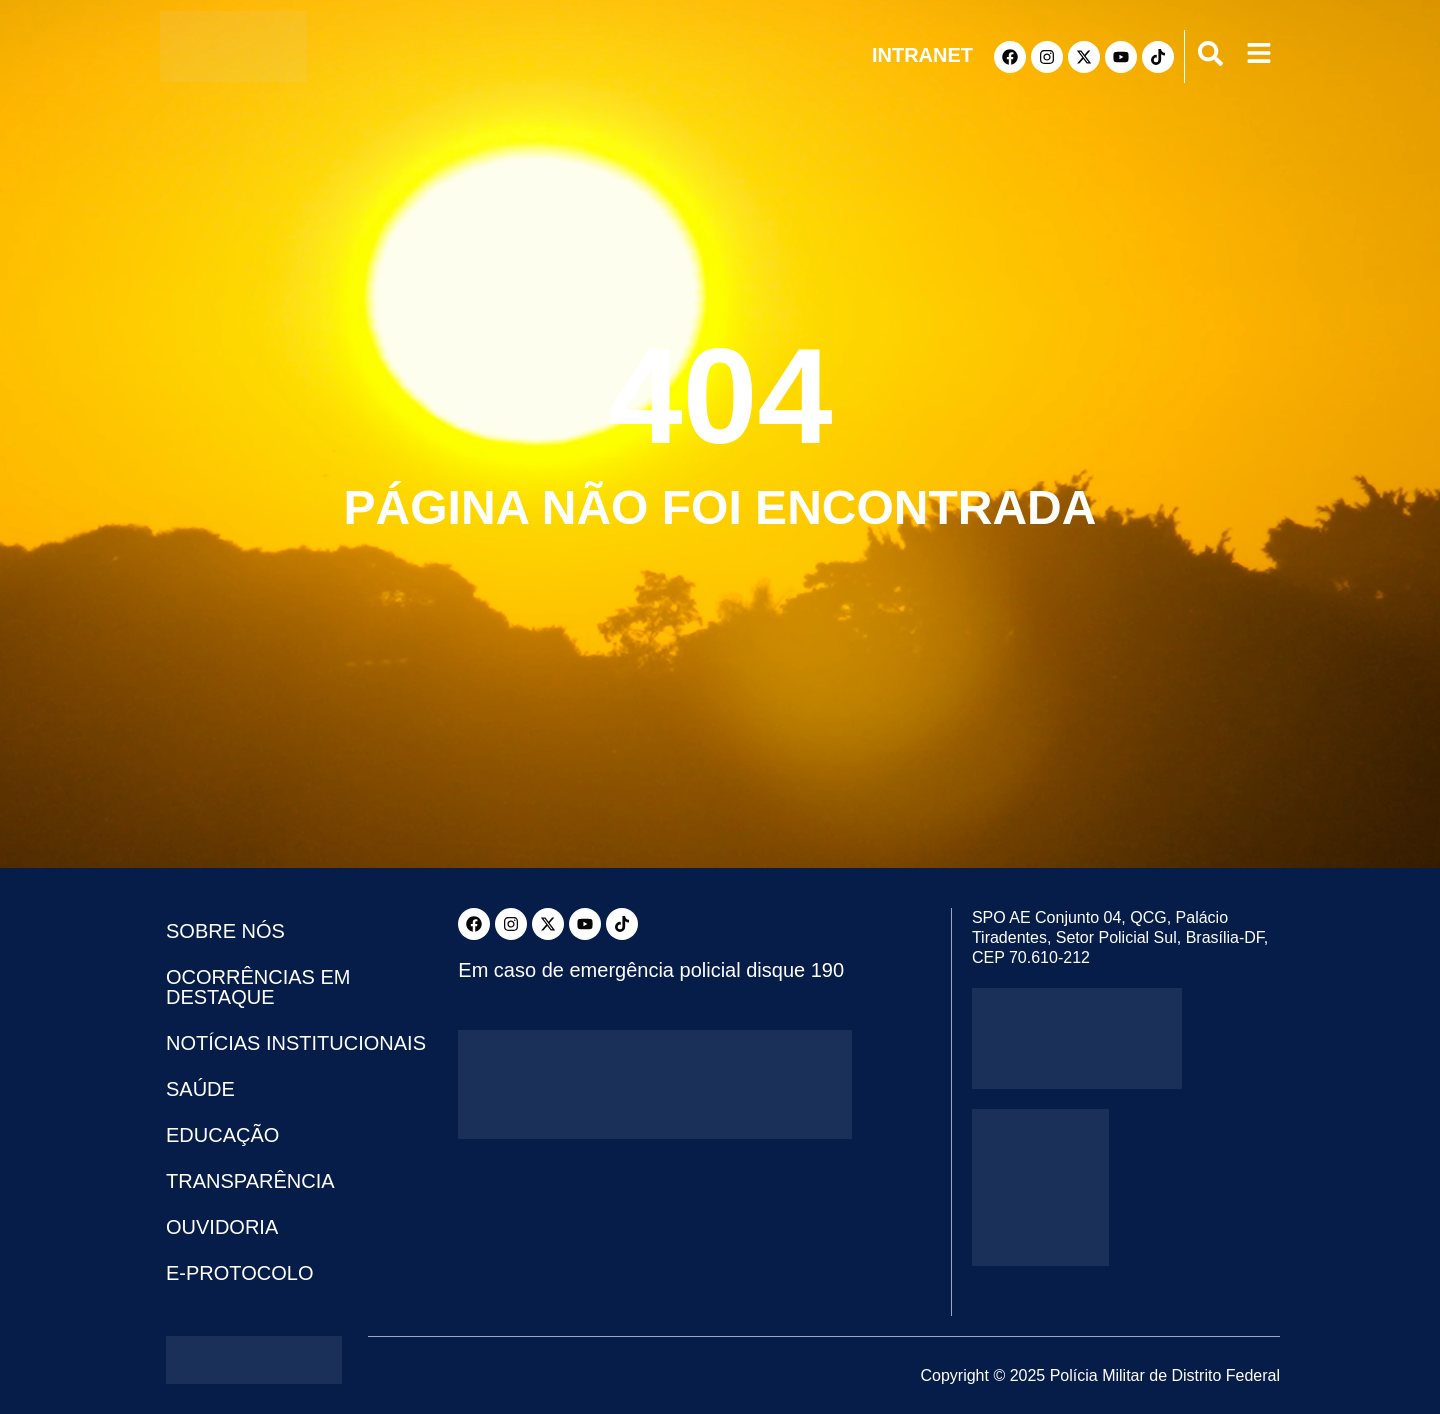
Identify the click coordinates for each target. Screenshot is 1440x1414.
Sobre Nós (225, 931)
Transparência (250, 1181)
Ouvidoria (222, 1227)
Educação (222, 1135)
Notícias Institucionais (296, 1043)
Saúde (200, 1089)
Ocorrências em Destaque (258, 987)
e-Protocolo (239, 1273)
